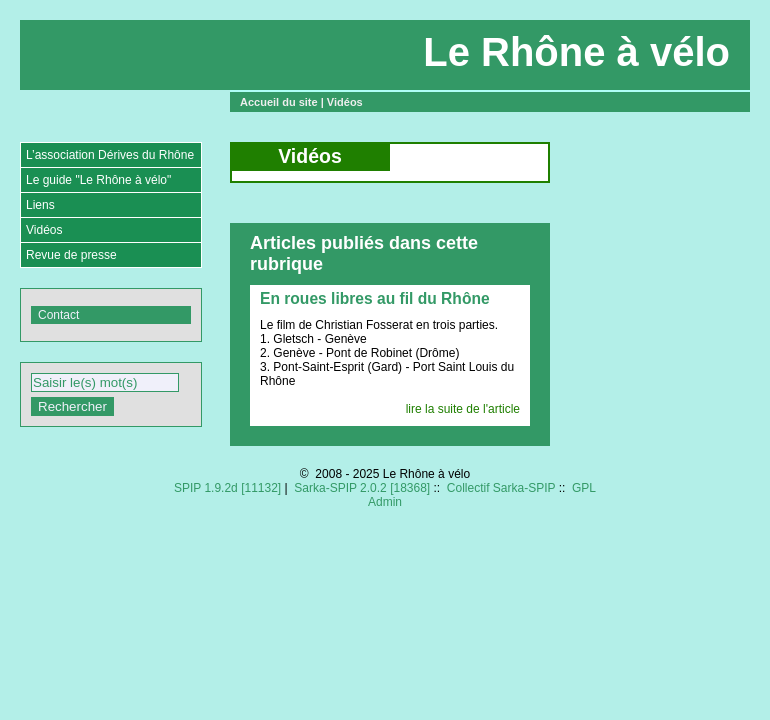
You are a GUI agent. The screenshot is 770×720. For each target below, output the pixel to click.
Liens (40, 205)
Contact (58, 315)
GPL (584, 488)
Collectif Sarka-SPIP (501, 488)
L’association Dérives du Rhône (110, 155)
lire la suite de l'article (463, 409)
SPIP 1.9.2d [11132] (227, 488)
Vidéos (345, 102)
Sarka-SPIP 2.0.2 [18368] (362, 488)
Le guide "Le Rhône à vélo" (98, 180)
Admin (385, 502)
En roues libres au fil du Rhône (375, 298)
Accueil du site (279, 102)
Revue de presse (71, 255)
